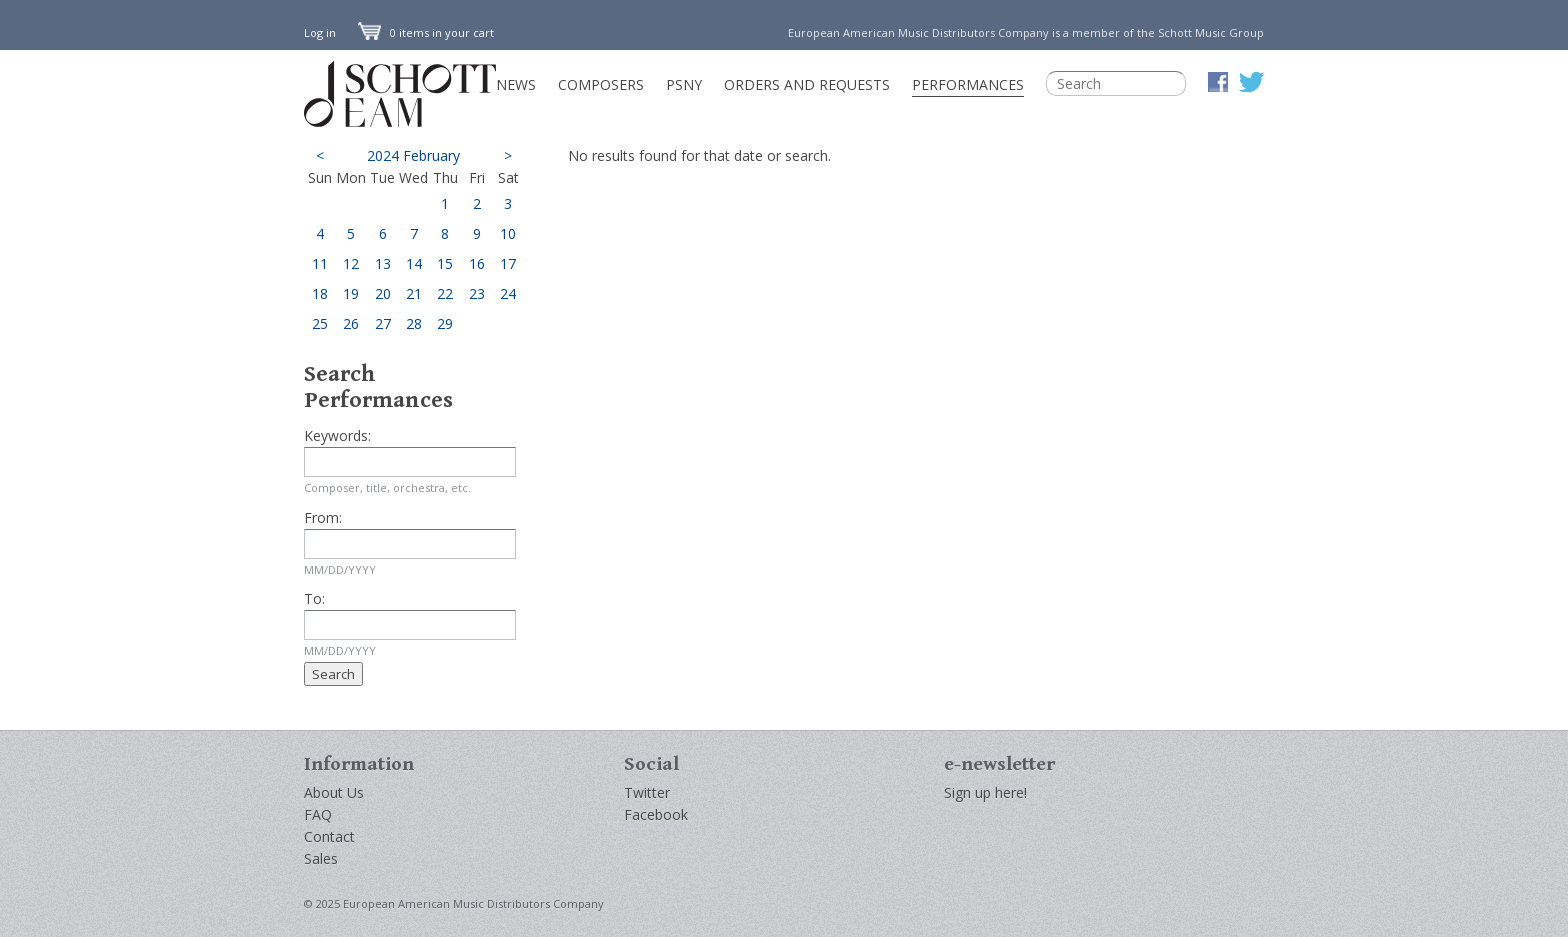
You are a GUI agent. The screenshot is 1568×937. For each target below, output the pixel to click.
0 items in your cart (426, 32)
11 (320, 263)
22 (445, 293)
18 (320, 293)
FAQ (318, 814)
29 (445, 323)
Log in (320, 32)
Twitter (647, 792)
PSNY (684, 84)
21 (414, 293)
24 (508, 293)
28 (414, 323)
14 (414, 263)
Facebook (656, 814)
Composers (601, 84)
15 (445, 263)
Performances (968, 84)
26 (351, 323)
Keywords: (337, 435)
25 (320, 323)
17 (508, 263)
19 (351, 293)
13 (383, 263)
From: (323, 517)
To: (314, 598)
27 (383, 323)
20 (383, 293)
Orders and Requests (807, 84)
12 (351, 263)
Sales (321, 858)
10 (508, 233)
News (516, 84)
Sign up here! (985, 792)
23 (477, 293)
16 (477, 263)
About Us (334, 792)
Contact (329, 836)
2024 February (413, 155)
